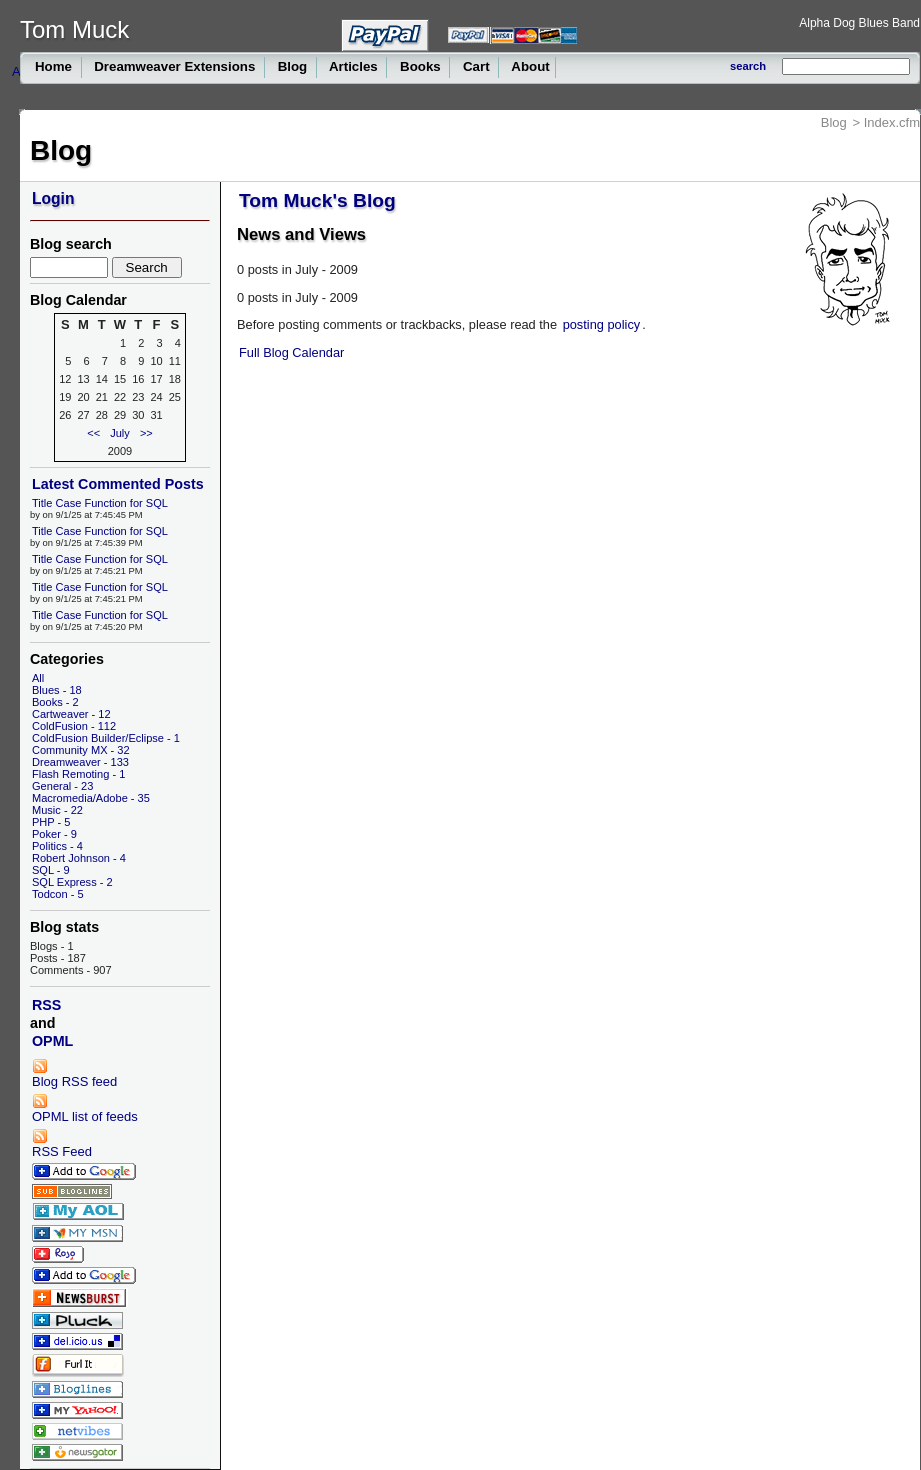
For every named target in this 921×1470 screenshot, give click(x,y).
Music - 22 (57, 810)
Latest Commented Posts (118, 484)
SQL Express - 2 (72, 882)
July (120, 433)
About (529, 66)
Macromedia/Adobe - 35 (91, 798)
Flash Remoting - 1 (78, 774)
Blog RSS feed (74, 1073)
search (748, 66)
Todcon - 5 (58, 894)
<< (93, 433)
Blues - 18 (57, 690)
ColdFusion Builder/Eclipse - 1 (106, 738)
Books (420, 66)
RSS (46, 1005)
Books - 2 (55, 702)
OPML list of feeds (85, 1108)
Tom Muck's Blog (317, 200)
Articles (354, 66)
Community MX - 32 (81, 750)
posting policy (602, 324)
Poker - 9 (54, 834)
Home (55, 66)
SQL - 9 (51, 870)
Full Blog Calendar (291, 352)
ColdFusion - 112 (74, 726)
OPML (52, 1041)
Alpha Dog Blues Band (859, 23)
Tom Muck (74, 29)
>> (146, 433)
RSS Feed (62, 1143)
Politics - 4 (57, 846)
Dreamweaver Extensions (175, 66)
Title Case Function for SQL (100, 503)
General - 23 (62, 786)
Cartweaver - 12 (71, 714)
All (38, 678)
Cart (476, 66)
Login (53, 198)
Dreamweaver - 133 (80, 762)
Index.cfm (892, 122)
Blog (292, 66)
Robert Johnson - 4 (79, 858)
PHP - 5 (51, 822)
